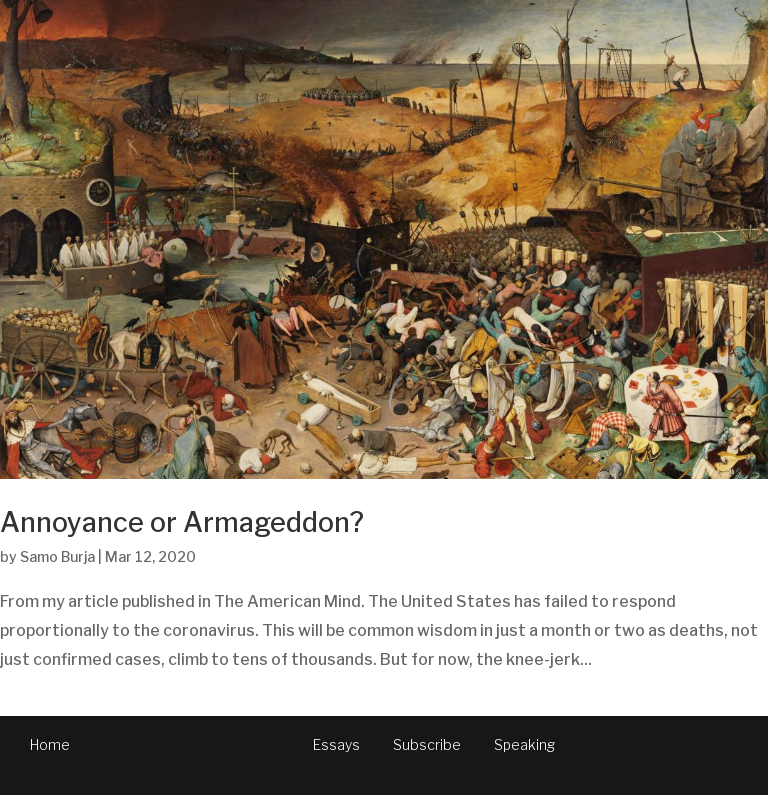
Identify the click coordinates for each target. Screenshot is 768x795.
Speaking (524, 744)
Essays (336, 744)
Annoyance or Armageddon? (182, 522)
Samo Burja (57, 556)
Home (50, 744)
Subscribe (427, 744)
